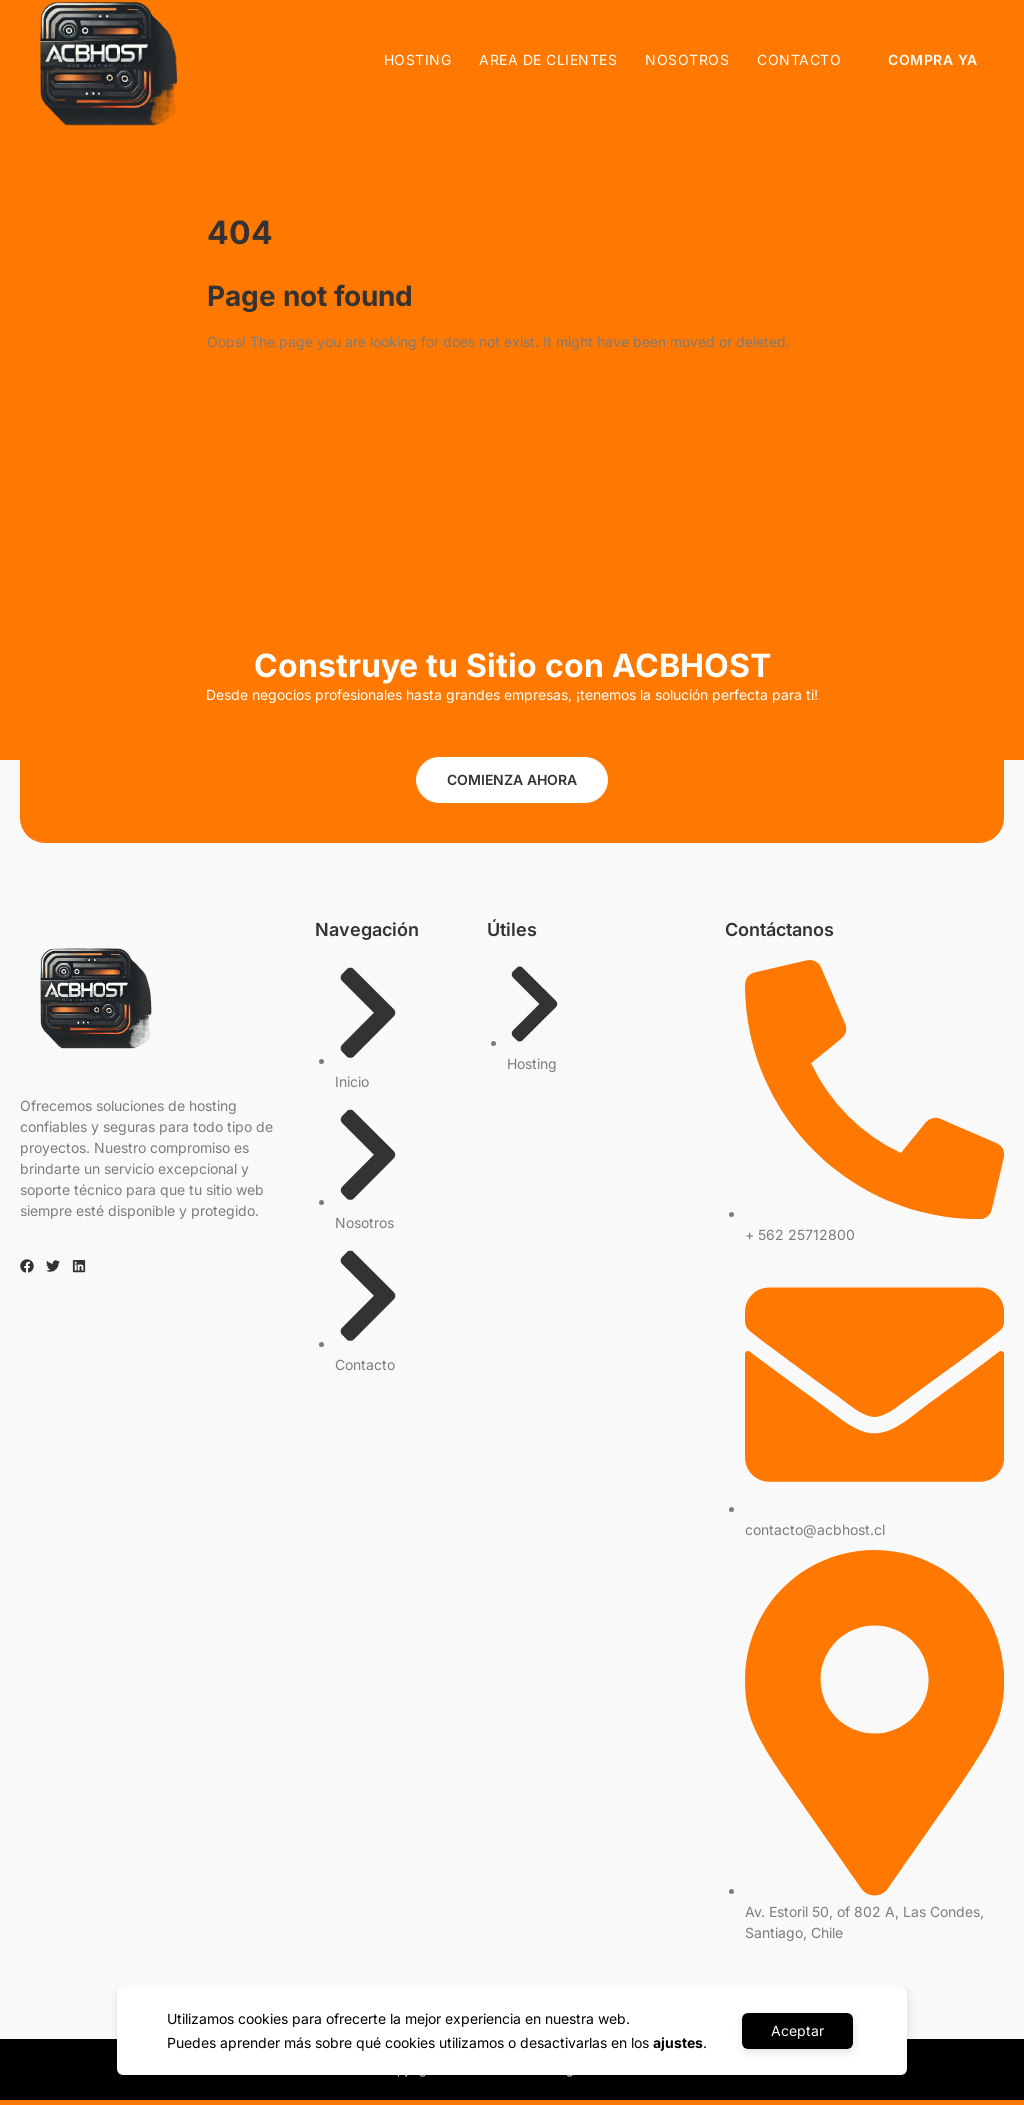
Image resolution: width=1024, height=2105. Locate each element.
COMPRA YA (934, 59)
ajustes (677, 2042)
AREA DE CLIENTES (549, 59)
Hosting (418, 59)
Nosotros (688, 59)
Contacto (800, 59)
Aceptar (797, 2030)
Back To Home (284, 406)
